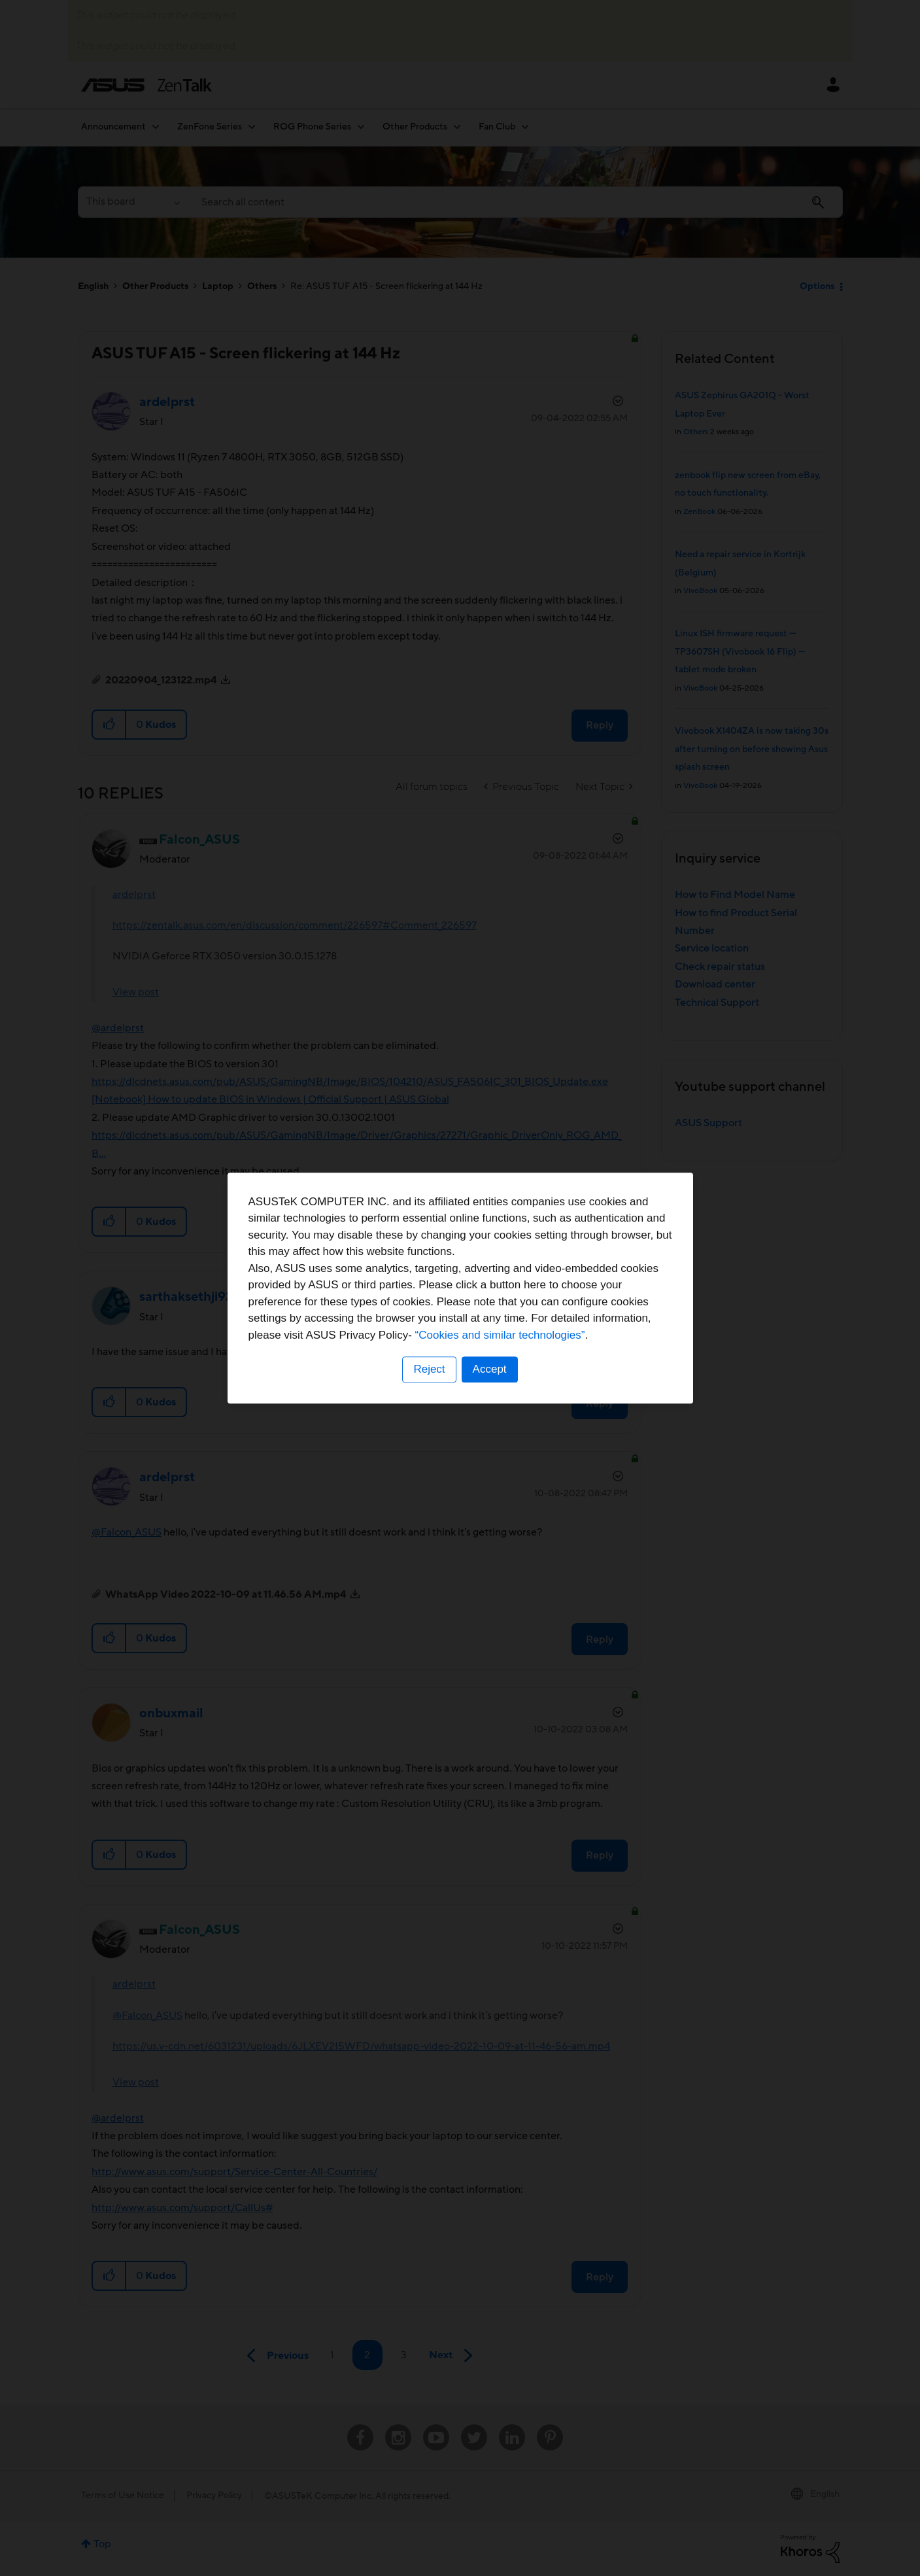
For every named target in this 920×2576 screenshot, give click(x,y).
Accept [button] (490, 1369)
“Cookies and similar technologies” (500, 1335)
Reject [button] (429, 1369)
